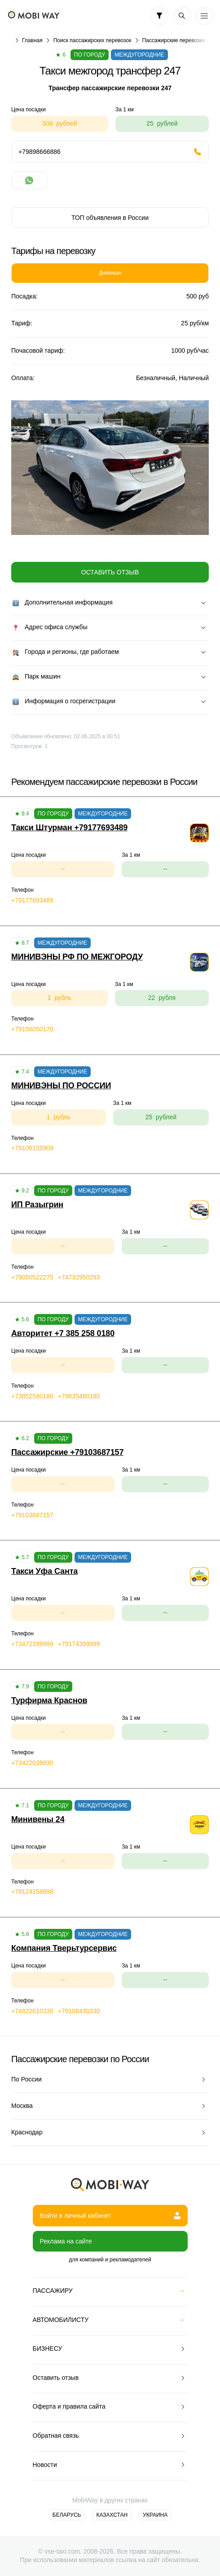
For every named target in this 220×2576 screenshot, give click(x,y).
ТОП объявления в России (110, 217)
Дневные (110, 273)
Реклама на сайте (66, 2241)
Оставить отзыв (110, 572)
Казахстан (112, 2515)
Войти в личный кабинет (110, 2215)
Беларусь (67, 2515)
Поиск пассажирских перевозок (92, 40)
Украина (155, 2515)
